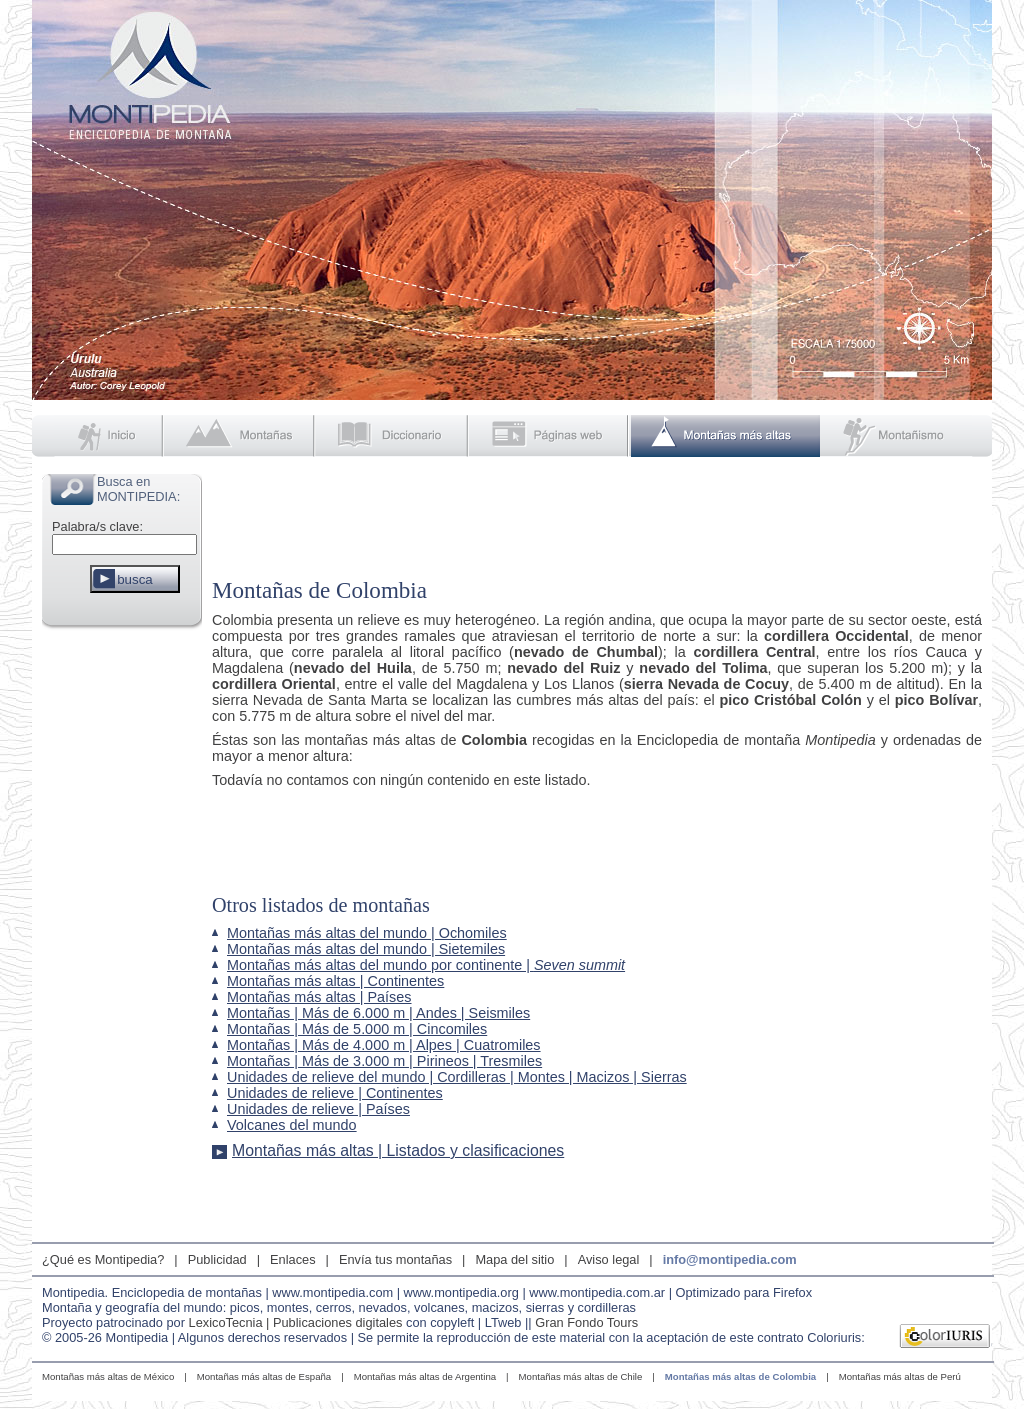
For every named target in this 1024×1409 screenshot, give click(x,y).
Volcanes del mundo (292, 1125)
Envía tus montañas (395, 1259)
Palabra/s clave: (97, 526)
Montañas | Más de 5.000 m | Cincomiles (357, 1029)
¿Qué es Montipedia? (103, 1259)
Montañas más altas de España (264, 1376)
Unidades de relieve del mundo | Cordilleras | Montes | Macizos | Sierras (457, 1077)
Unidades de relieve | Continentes (335, 1093)
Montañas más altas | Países (319, 997)
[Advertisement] (122, 934)
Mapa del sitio (514, 1259)
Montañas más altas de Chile (581, 1376)
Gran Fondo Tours (586, 1322)
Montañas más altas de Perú (900, 1376)
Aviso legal (609, 1259)
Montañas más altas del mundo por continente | (426, 965)
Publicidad (217, 1259)
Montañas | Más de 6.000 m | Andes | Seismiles (378, 1013)
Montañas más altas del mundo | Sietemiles (366, 949)
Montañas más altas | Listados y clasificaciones (398, 1150)
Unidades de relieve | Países (318, 1109)
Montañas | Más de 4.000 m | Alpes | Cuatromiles (384, 1045)
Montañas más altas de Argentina (425, 1376)
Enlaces (293, 1259)
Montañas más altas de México (108, 1376)
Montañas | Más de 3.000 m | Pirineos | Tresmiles (384, 1061)
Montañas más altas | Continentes (335, 981)
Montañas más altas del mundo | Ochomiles (367, 933)
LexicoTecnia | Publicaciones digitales (296, 1322)
